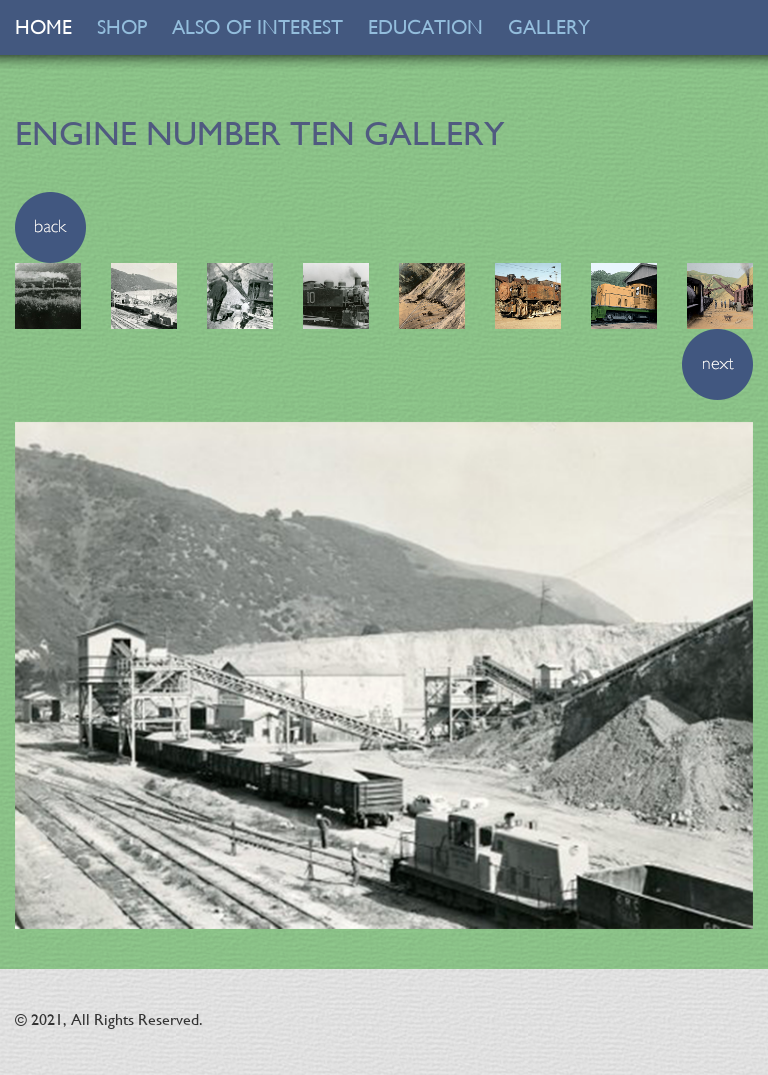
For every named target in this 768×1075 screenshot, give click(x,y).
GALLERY (549, 27)
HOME (43, 27)
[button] (50, 225)
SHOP (122, 27)
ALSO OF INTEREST (257, 27)
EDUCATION (425, 27)
